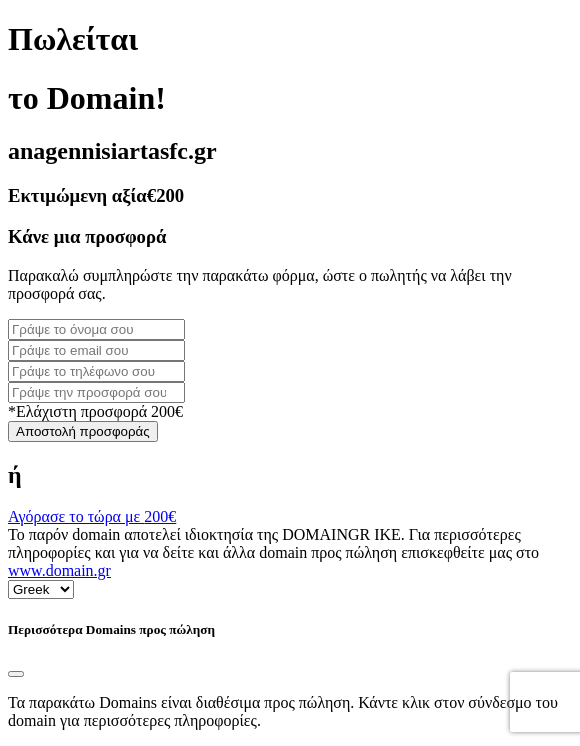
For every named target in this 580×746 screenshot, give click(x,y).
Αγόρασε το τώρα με (92, 516)
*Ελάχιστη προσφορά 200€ (95, 411)
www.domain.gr (59, 570)
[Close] (16, 674)
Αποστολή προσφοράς (83, 431)
